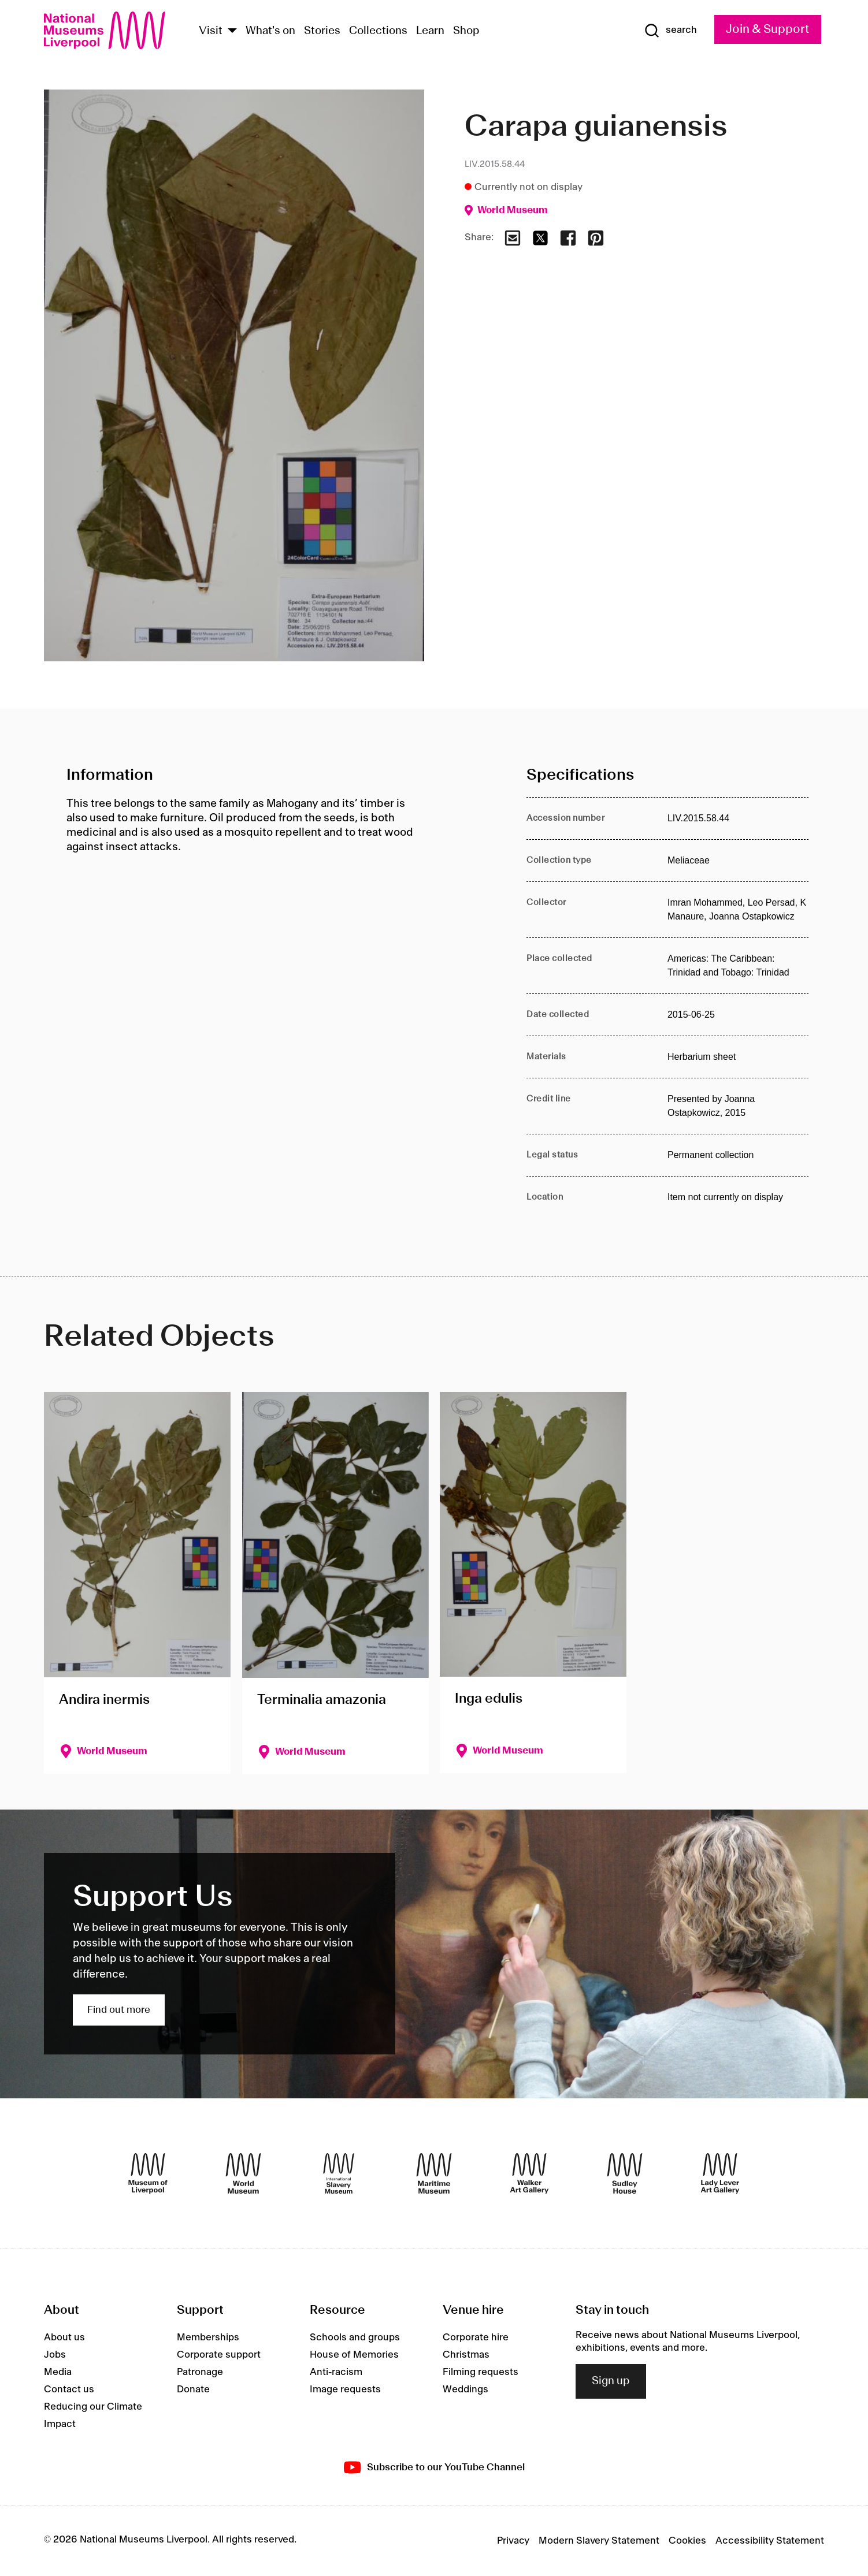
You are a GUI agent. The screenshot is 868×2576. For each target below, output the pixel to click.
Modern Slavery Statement (599, 2541)
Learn (430, 31)
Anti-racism (336, 2372)
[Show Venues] (232, 31)
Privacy (513, 2541)
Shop (466, 31)
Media (58, 2372)
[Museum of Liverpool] (148, 2173)
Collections (378, 31)
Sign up (611, 2381)
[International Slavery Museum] (338, 2173)
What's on (270, 31)
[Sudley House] (624, 2173)
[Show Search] (670, 31)
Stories (322, 31)
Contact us (69, 2389)
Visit (210, 31)
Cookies (687, 2541)
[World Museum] (243, 2173)
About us (64, 2337)
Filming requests (480, 2372)
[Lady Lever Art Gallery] (720, 2173)
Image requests (345, 2389)
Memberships (208, 2337)
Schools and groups (355, 2337)
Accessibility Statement (769, 2541)
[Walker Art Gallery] (529, 2173)
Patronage (200, 2372)
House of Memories (354, 2355)
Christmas (466, 2355)
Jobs (55, 2355)
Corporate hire (476, 2337)
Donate (193, 2389)
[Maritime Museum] (434, 2173)
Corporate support (219, 2355)
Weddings (465, 2389)
